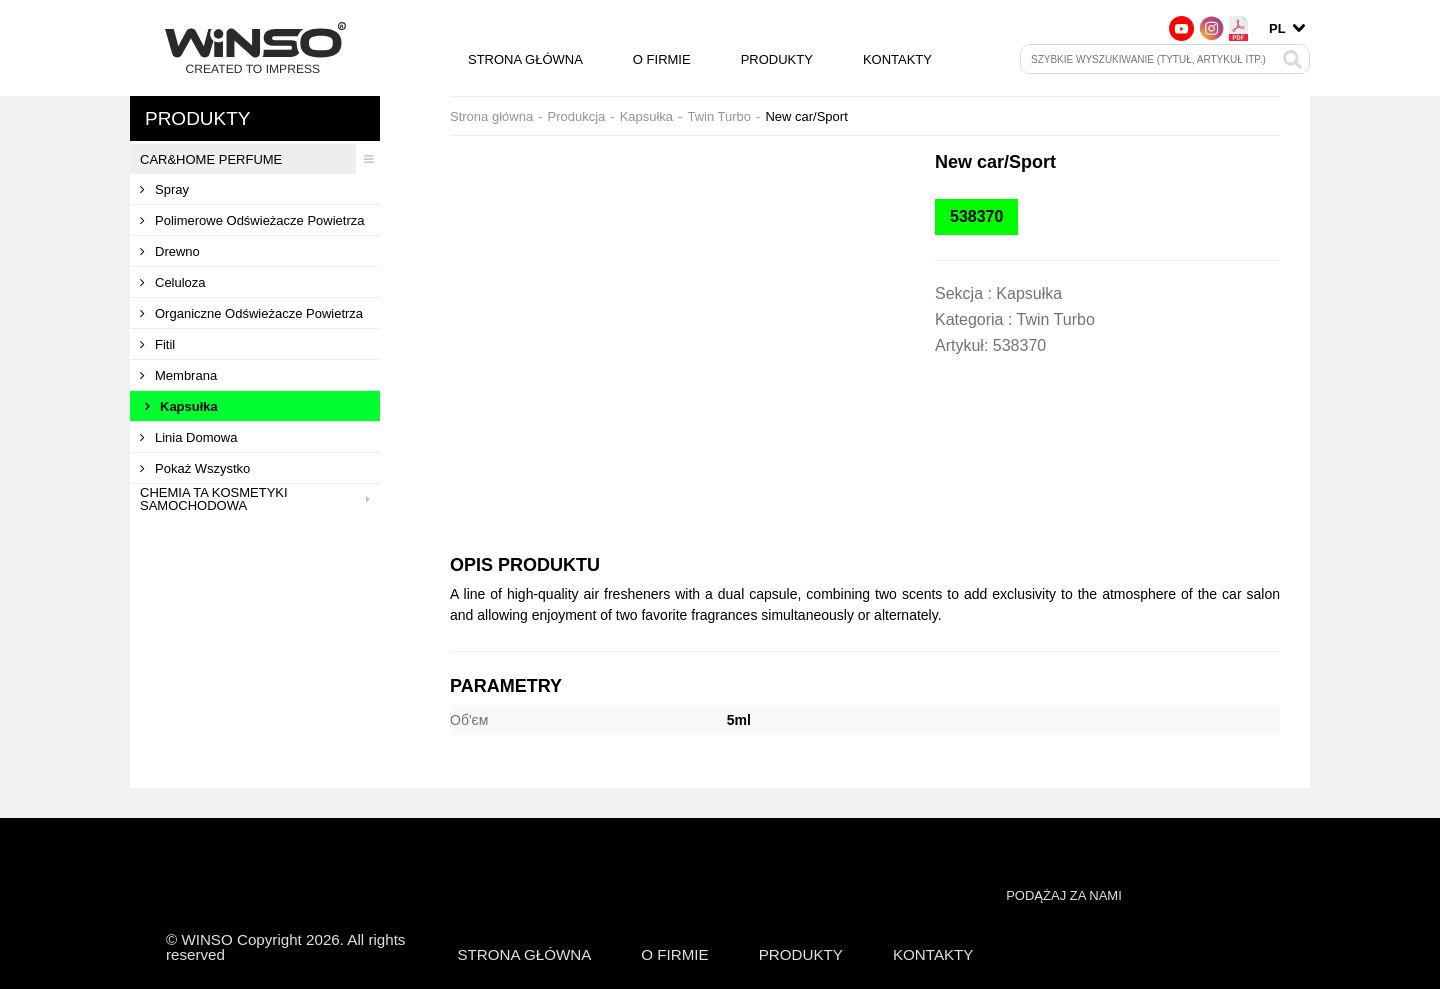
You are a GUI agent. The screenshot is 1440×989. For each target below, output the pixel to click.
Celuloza (173, 282)
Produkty (777, 59)
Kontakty (897, 59)
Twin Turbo (719, 116)
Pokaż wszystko (195, 468)
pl (1277, 28)
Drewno (170, 251)
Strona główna (525, 59)
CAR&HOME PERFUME (260, 159)
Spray (164, 189)
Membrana (178, 375)
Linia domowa (188, 437)
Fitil (157, 344)
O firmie (662, 59)
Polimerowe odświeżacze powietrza (252, 220)
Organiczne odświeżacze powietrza (251, 313)
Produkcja (576, 116)
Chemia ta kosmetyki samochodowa (260, 499)
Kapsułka (181, 406)
